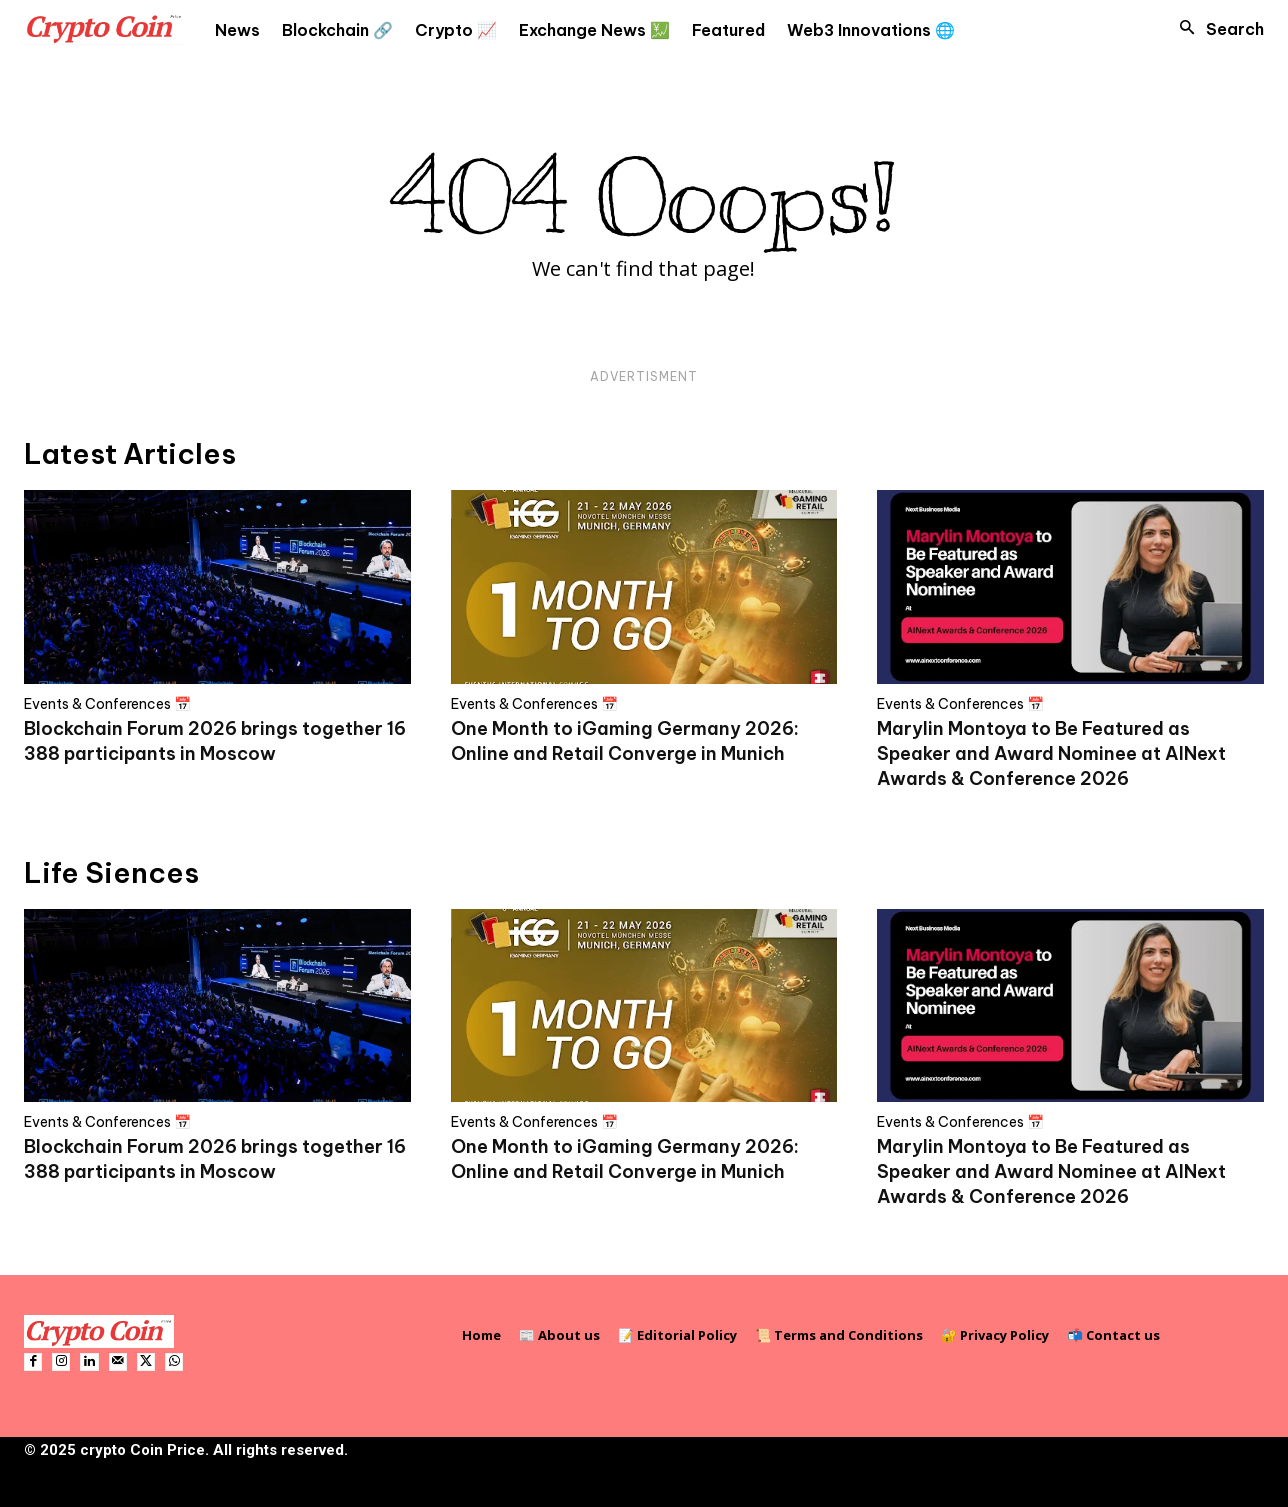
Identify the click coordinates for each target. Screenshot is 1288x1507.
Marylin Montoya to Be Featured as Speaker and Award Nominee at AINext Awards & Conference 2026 (1051, 753)
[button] (1216, 29)
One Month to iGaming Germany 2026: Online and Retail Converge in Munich (625, 1159)
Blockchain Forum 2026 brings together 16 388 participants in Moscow (215, 1159)
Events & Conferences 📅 (107, 704)
